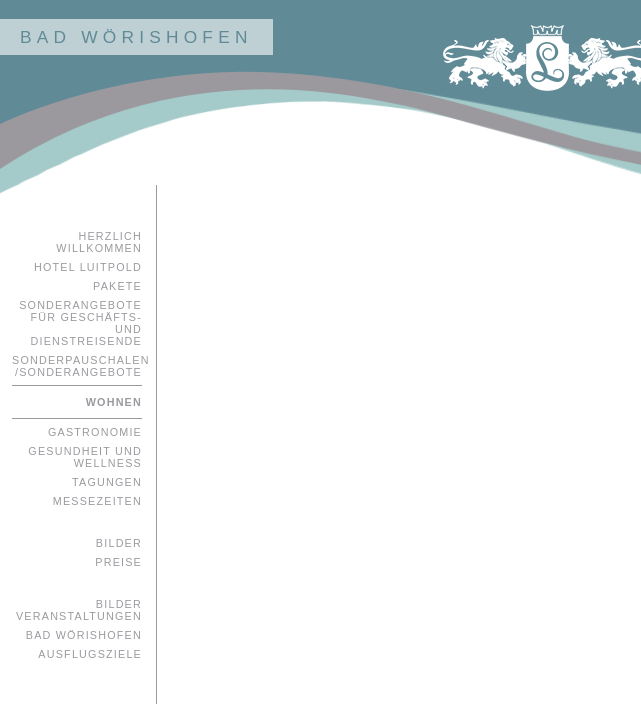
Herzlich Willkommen (99, 242)
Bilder (119, 543)
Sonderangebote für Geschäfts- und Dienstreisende (80, 323)
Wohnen (114, 402)
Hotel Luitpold (88, 267)
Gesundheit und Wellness (85, 457)
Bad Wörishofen (84, 635)
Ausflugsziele (90, 654)
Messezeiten (97, 501)
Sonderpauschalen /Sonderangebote (77, 366)
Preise (118, 562)
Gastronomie (95, 432)
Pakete (117, 286)
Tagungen (107, 482)
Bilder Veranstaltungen (79, 610)
